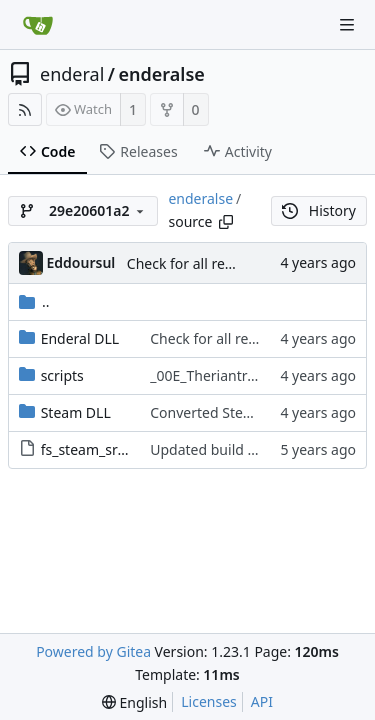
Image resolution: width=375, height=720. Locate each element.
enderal (72, 74)
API (262, 701)
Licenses (209, 701)
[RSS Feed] (25, 109)
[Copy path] (226, 222)
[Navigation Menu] (347, 25)
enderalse (162, 74)
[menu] (134, 702)
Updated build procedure (232, 449)
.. (34, 301)
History (319, 210)
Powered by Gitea (93, 651)
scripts (62, 375)
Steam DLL (76, 412)
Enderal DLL (80, 338)
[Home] (38, 25)
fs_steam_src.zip (94, 449)
